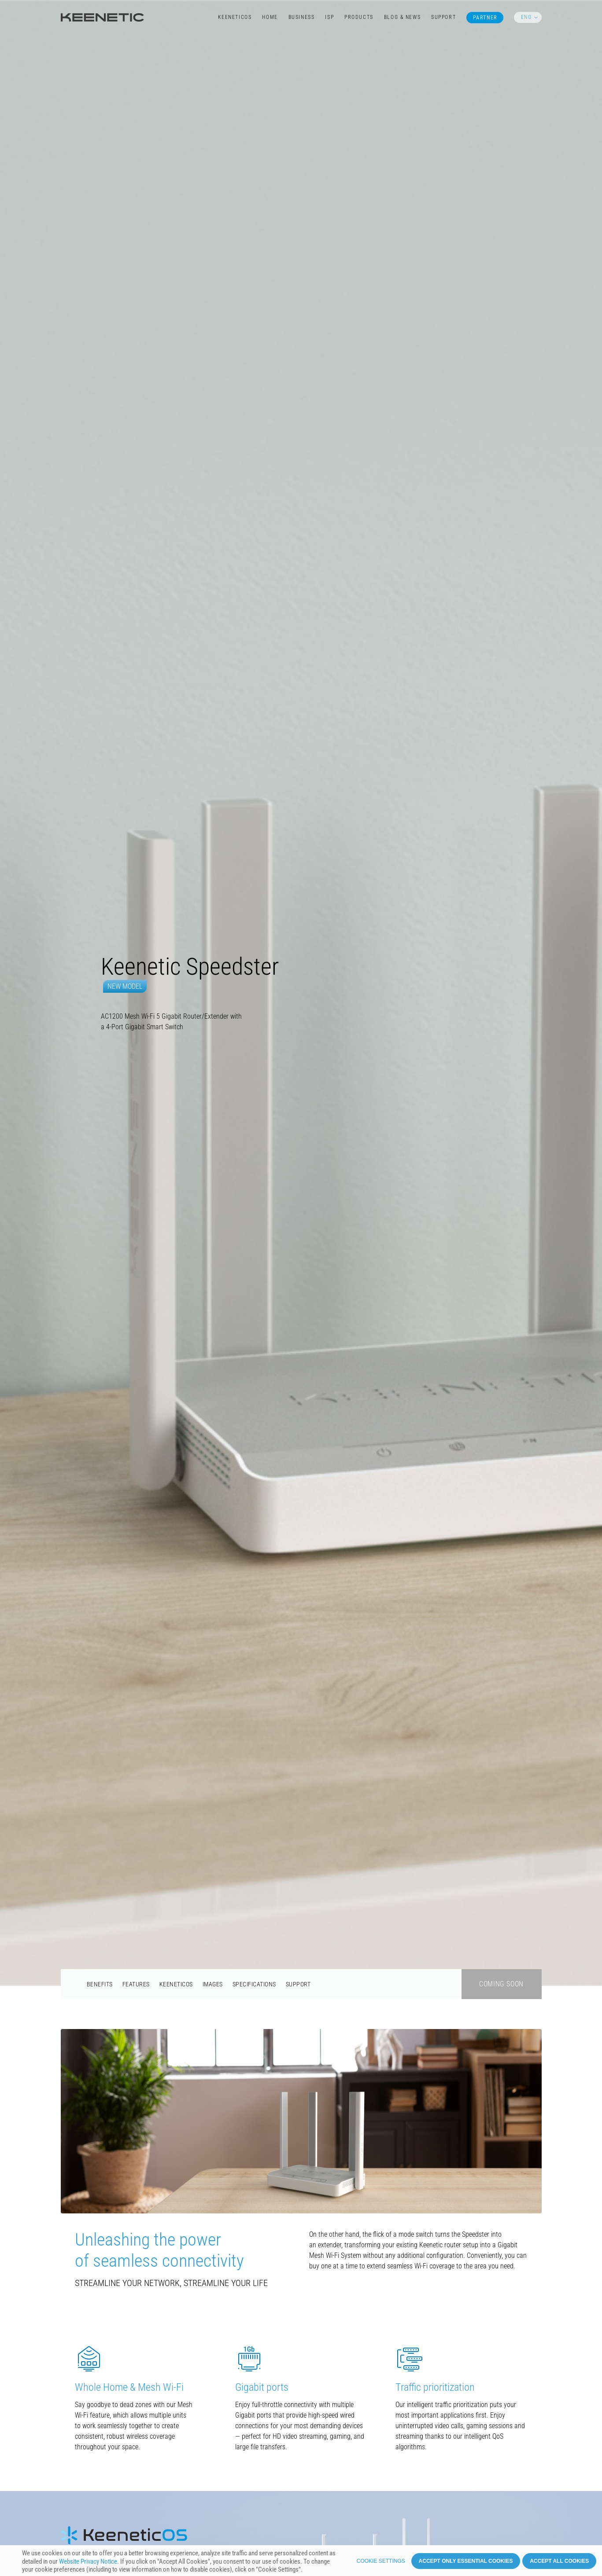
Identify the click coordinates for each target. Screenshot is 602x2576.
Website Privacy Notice (88, 2564)
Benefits (100, 1414)
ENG (526, 17)
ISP (329, 17)
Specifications (254, 1414)
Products (358, 17)
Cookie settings (381, 2564)
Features (136, 1414)
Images (213, 1414)
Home (269, 17)
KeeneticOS (235, 17)
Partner (485, 18)
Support (443, 17)
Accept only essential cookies (466, 2564)
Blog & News (402, 17)
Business (301, 17)
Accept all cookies (559, 2564)
